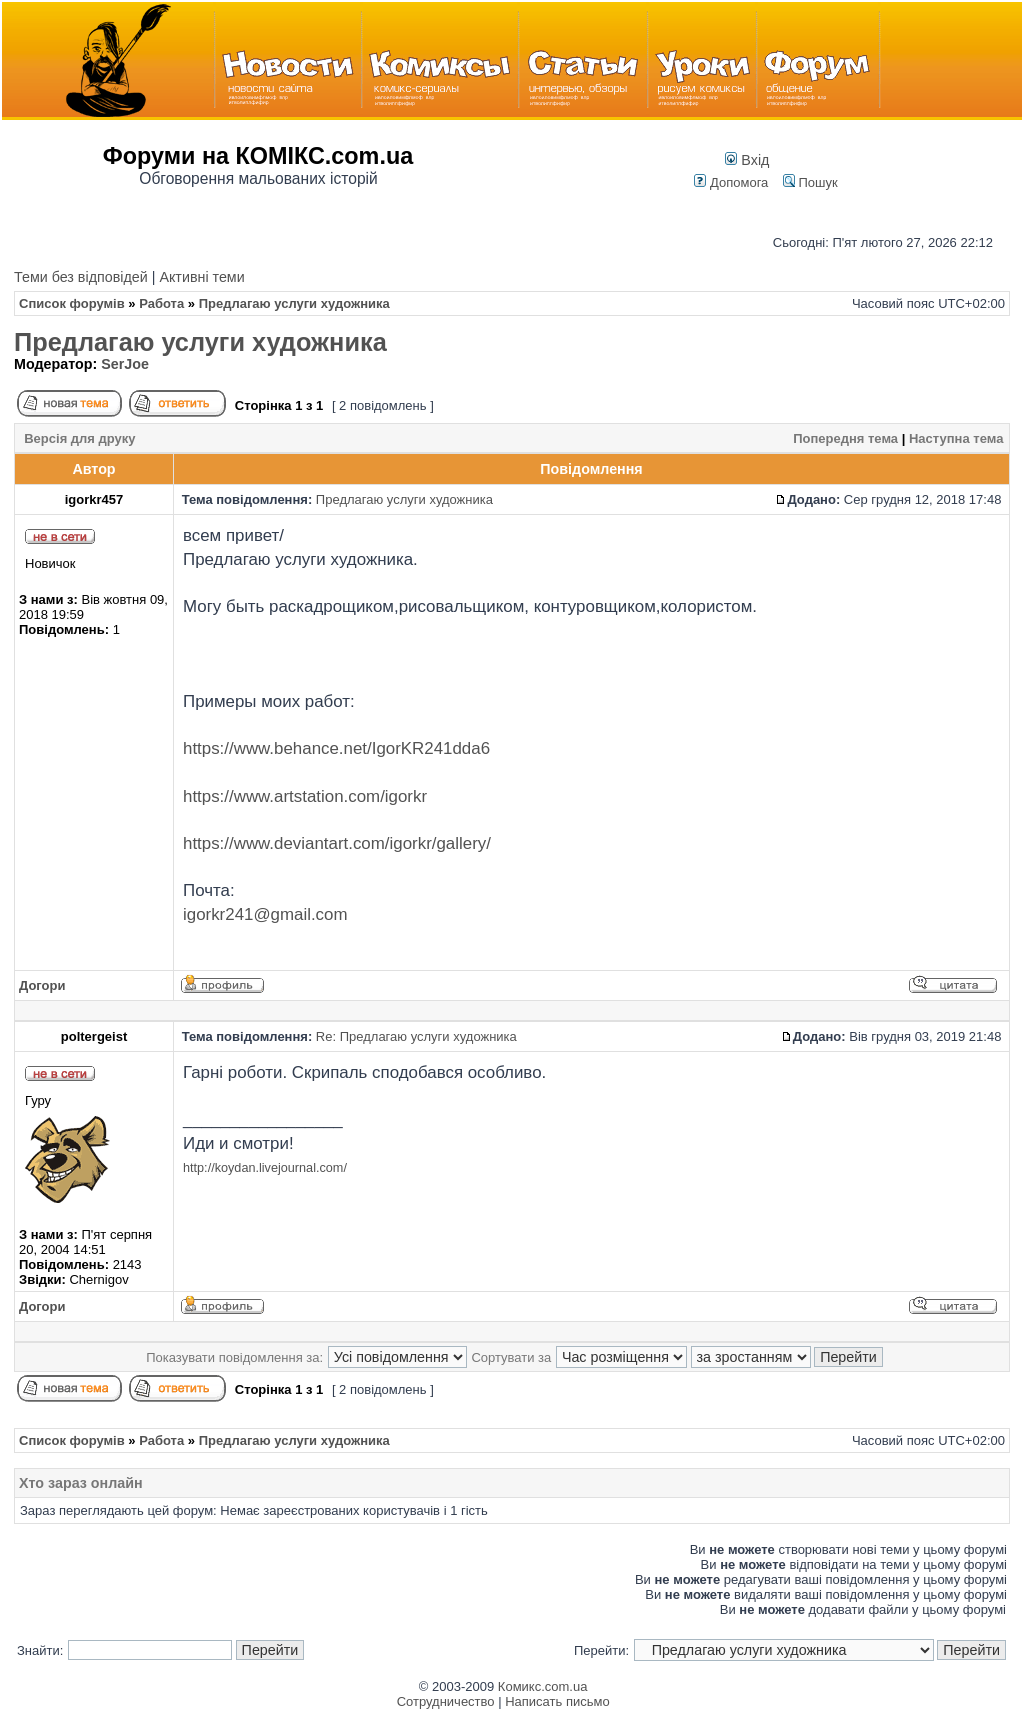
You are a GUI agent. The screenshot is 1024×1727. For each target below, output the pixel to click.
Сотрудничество (446, 1701)
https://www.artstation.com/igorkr (305, 796)
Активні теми (201, 277)
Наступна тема (956, 438)
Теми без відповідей (81, 277)
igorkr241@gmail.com (265, 914)
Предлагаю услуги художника (200, 342)
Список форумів (72, 303)
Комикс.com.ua (543, 1686)
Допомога (731, 182)
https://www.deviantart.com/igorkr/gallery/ (337, 843)
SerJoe (125, 364)
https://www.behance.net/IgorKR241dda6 (336, 748)
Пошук (810, 182)
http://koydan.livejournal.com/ (265, 1168)
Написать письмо (557, 1701)
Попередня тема (845, 438)
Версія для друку (79, 438)
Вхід (747, 160)
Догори (42, 985)
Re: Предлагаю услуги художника (416, 1036)
